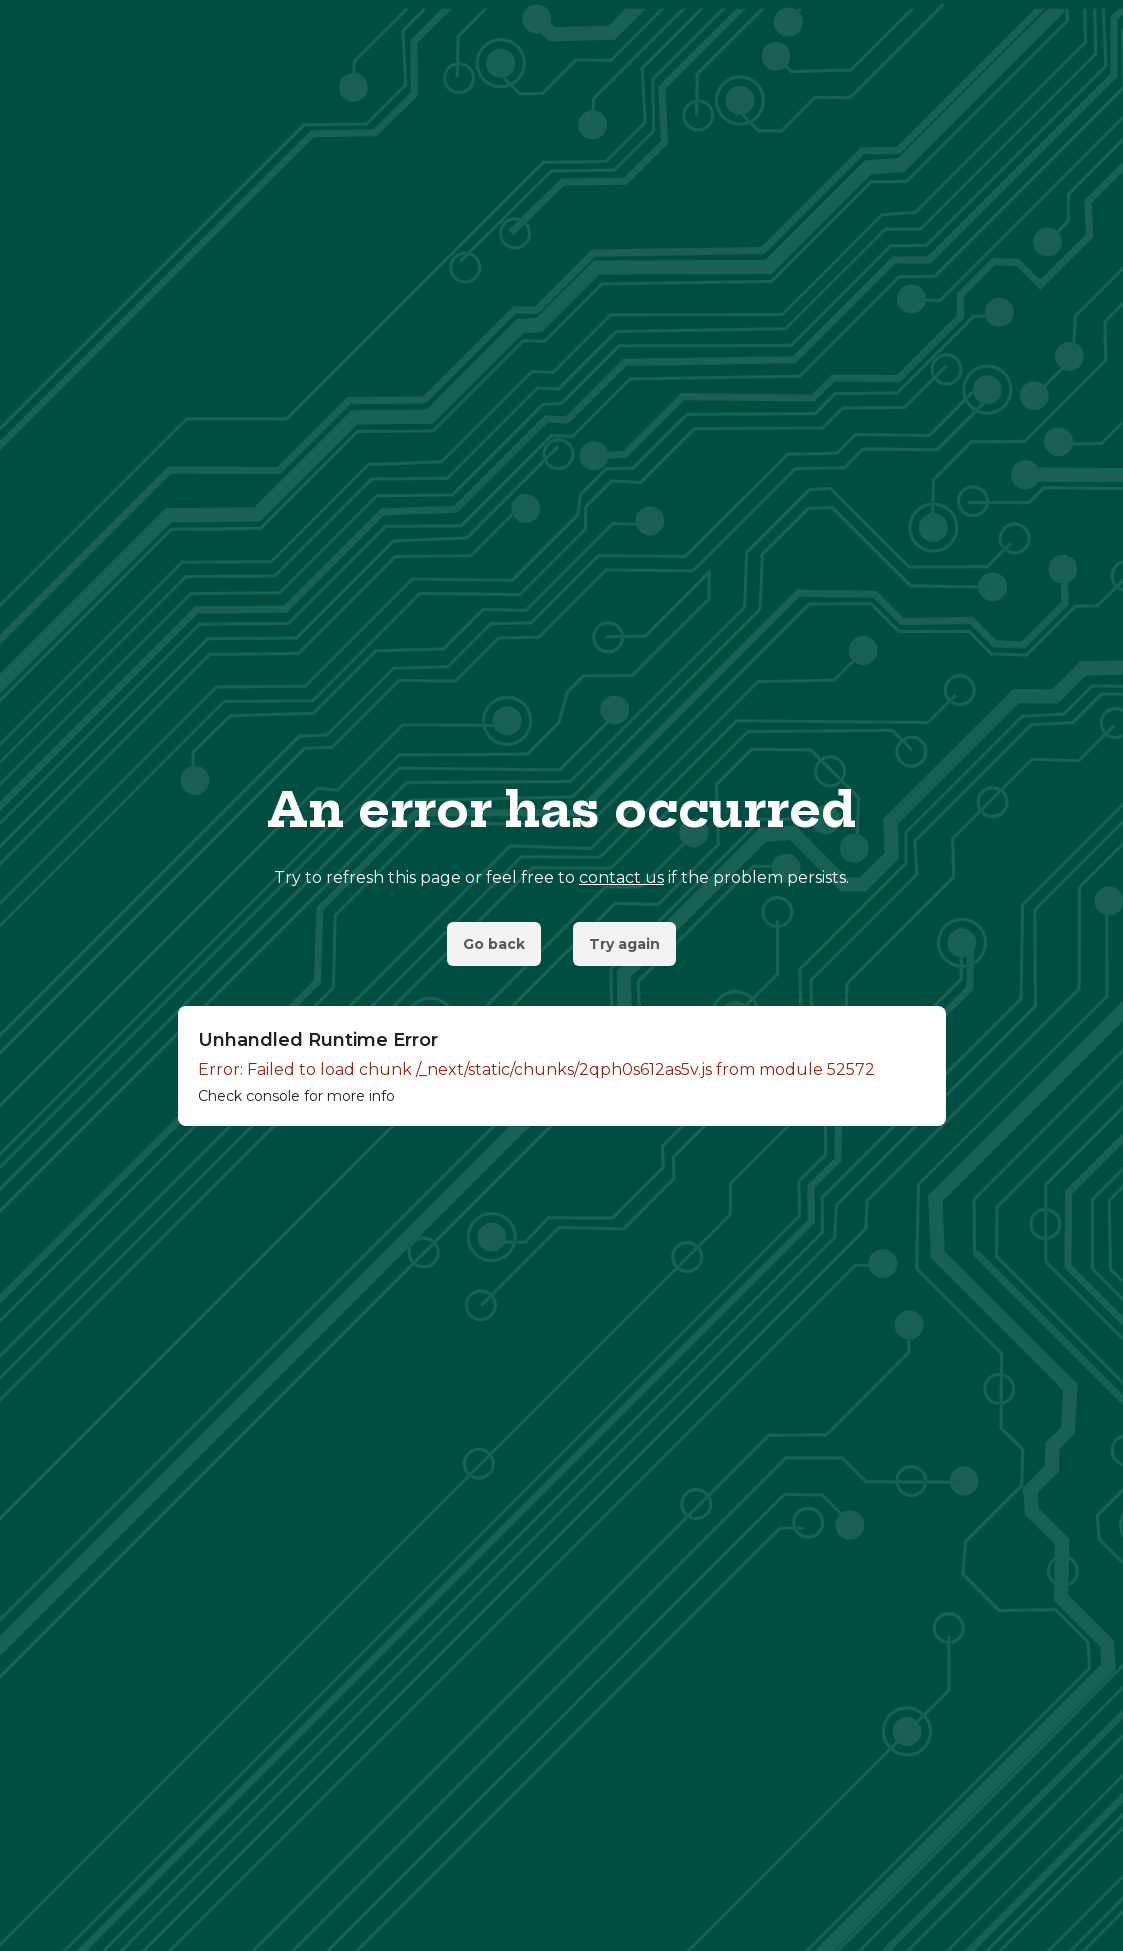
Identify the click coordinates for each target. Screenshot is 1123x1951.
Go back (494, 944)
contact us (621, 877)
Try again (624, 944)
